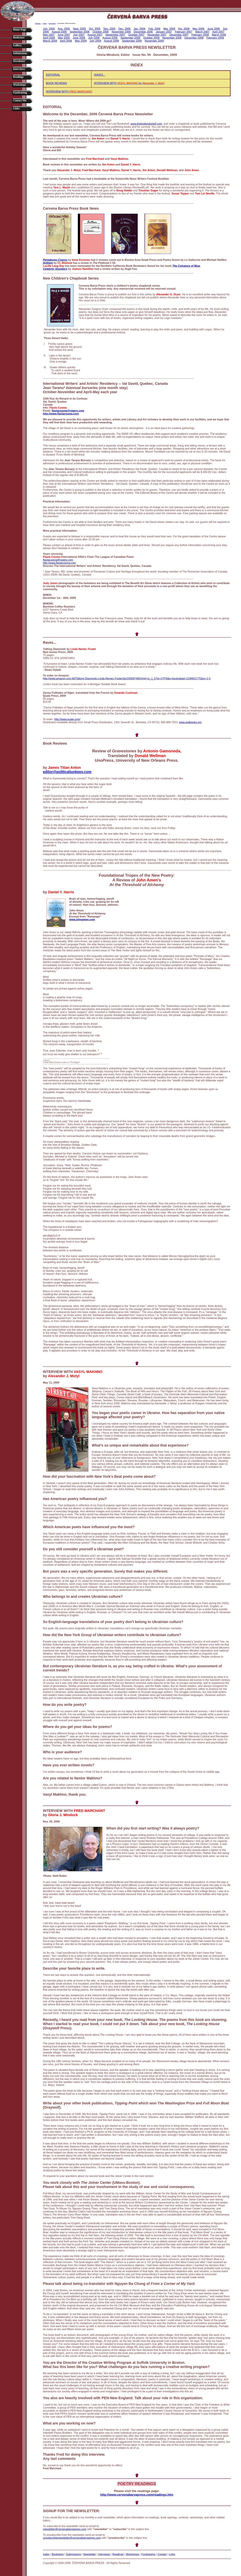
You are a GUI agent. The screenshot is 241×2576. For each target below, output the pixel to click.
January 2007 (164, 31)
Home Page (19, 29)
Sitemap (38, 23)
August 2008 (109, 37)
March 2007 (202, 31)
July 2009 (95, 40)
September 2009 (132, 40)
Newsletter (19, 61)
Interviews (19, 69)
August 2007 (94, 34)
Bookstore (19, 37)
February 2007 (183, 31)
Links (16, 108)
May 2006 (198, 28)
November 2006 (121, 31)
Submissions (20, 53)
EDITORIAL (53, 74)
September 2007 (115, 34)
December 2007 (178, 34)
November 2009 (154, 40)
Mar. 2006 (169, 28)
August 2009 (111, 40)
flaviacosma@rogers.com (68, 410)
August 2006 (59, 31)
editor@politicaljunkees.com (67, 772)
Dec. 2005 (124, 28)
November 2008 (172, 37)
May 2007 (49, 34)
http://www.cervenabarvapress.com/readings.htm (136, 2494)
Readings (18, 76)
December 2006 (143, 31)
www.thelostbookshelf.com (146, 123)
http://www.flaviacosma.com (61, 413)
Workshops (19, 84)
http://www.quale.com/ (67, 719)
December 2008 (194, 37)
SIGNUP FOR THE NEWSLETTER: (71, 2511)
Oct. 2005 (94, 28)
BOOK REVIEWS (56, 83)
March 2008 (219, 34)
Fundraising (20, 92)
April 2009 (66, 40)
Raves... (49, 643)
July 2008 (94, 37)
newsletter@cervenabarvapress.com (64, 2529)
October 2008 (151, 37)
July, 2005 (49, 28)
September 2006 (79, 31)
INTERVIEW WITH (69, 91)
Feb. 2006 (154, 28)
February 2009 (215, 37)
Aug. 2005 (64, 28)
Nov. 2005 (109, 28)
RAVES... (99, 74)
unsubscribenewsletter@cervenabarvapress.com (72, 2537)
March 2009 (50, 40)
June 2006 (213, 28)
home (45, 23)
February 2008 (200, 34)
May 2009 (81, 40)
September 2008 (130, 37)
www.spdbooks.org (190, 722)
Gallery (17, 45)
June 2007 (64, 34)
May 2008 (64, 37)
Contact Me (19, 100)
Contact (162, 2554)
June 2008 (79, 37)
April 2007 (218, 31)
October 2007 (136, 34)
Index (46, 2554)
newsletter (52, 23)
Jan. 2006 (139, 28)
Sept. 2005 (79, 28)
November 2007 (157, 34)
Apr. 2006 (184, 28)
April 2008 (49, 37)
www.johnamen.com (82, 919)
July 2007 (79, 34)
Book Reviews (55, 743)
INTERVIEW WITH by (129, 83)
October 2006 (101, 31)
